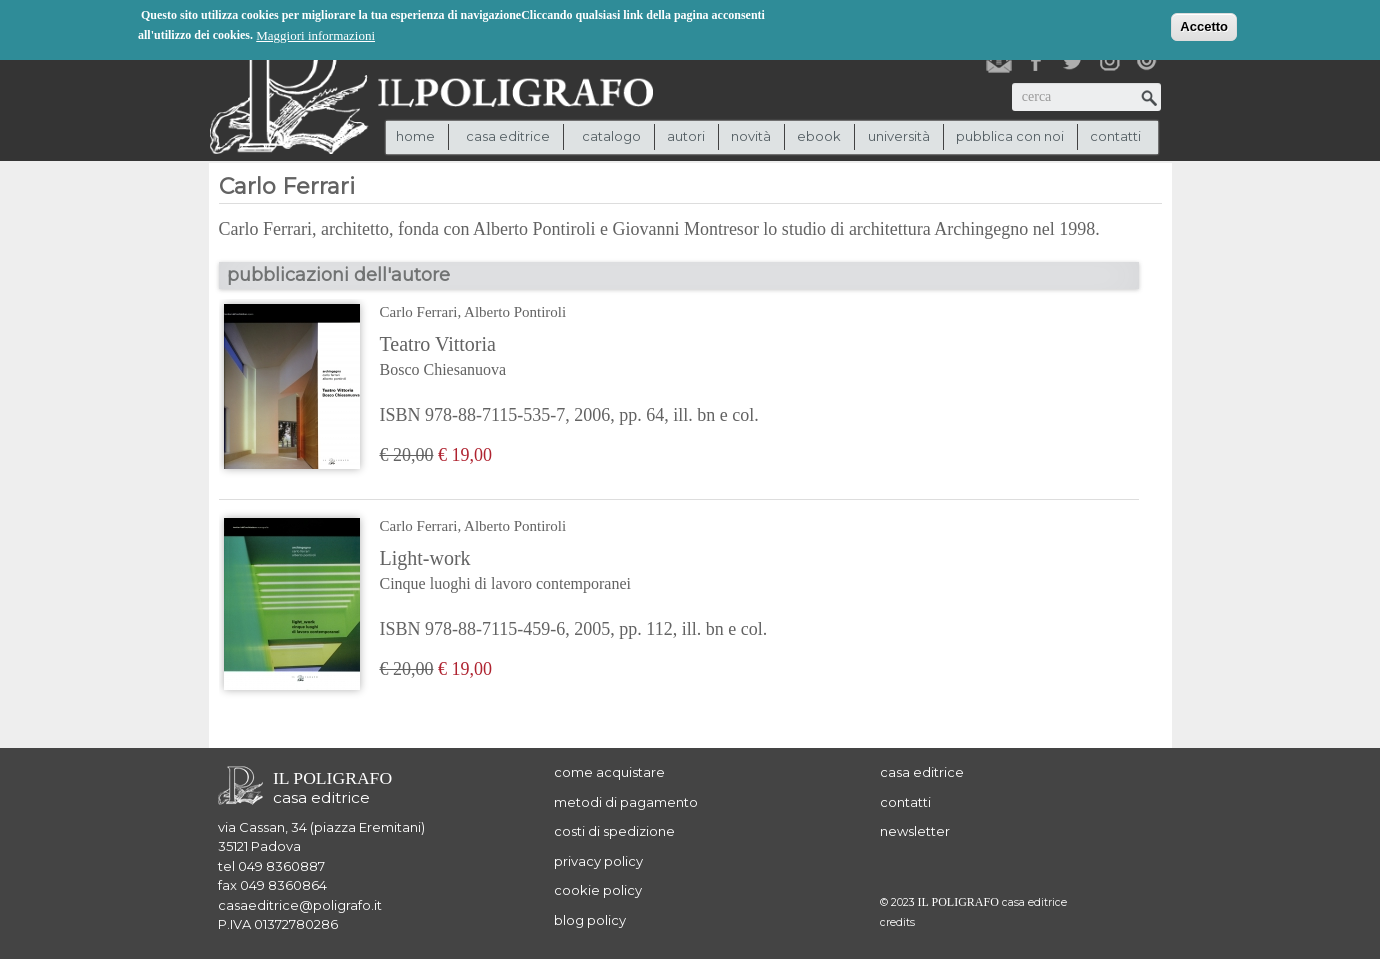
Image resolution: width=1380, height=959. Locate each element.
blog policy (590, 920)
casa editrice (922, 772)
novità (751, 136)
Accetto (1204, 25)
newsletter (915, 831)
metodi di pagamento (626, 802)
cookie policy (598, 890)
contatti (1115, 136)
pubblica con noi (1010, 136)
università (899, 136)
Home (415, 136)
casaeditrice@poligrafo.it (300, 905)
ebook (819, 136)
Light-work (574, 572)
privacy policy (598, 861)
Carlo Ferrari (419, 312)
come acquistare (609, 772)
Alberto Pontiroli (515, 312)
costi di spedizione (614, 831)
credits (897, 922)
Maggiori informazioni (315, 34)
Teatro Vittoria (569, 358)
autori (686, 136)
